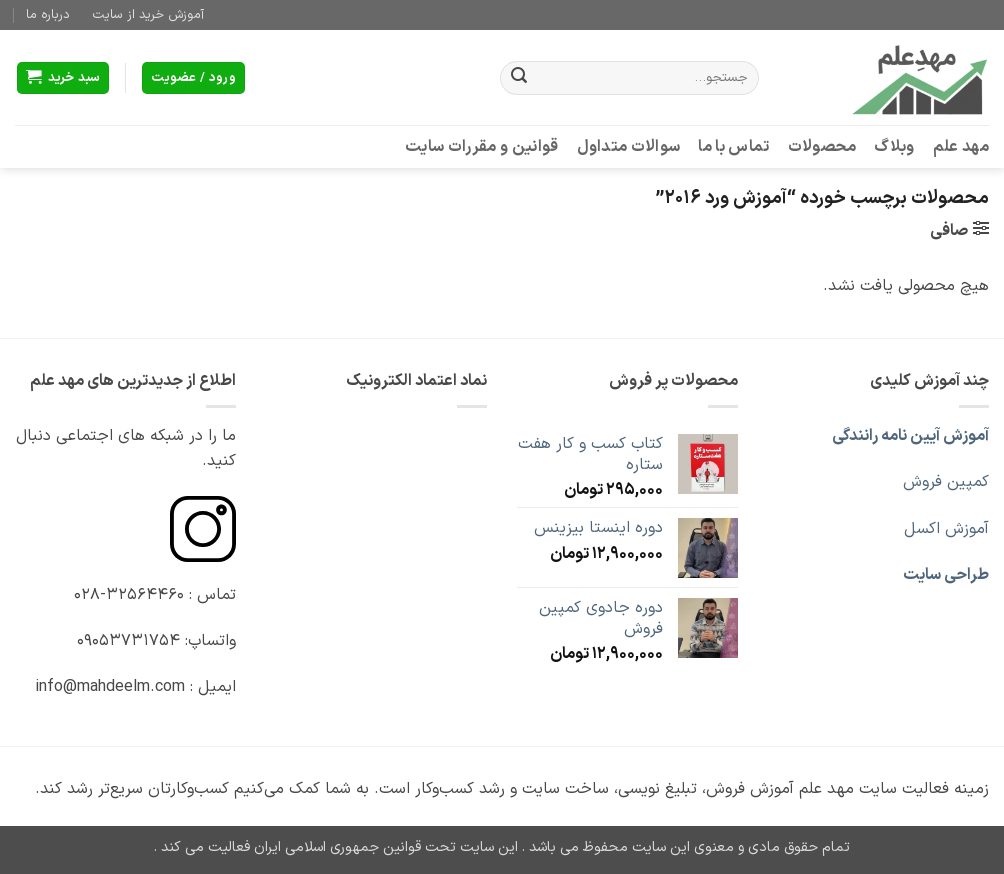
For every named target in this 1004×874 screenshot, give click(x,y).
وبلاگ (894, 147)
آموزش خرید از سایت (148, 14)
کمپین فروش (946, 482)
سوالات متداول (629, 147)
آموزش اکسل (946, 529)
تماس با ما (733, 147)
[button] (63, 78)
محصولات (822, 147)
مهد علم (961, 147)
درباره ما (48, 14)
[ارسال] (519, 78)
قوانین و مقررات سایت (481, 147)
